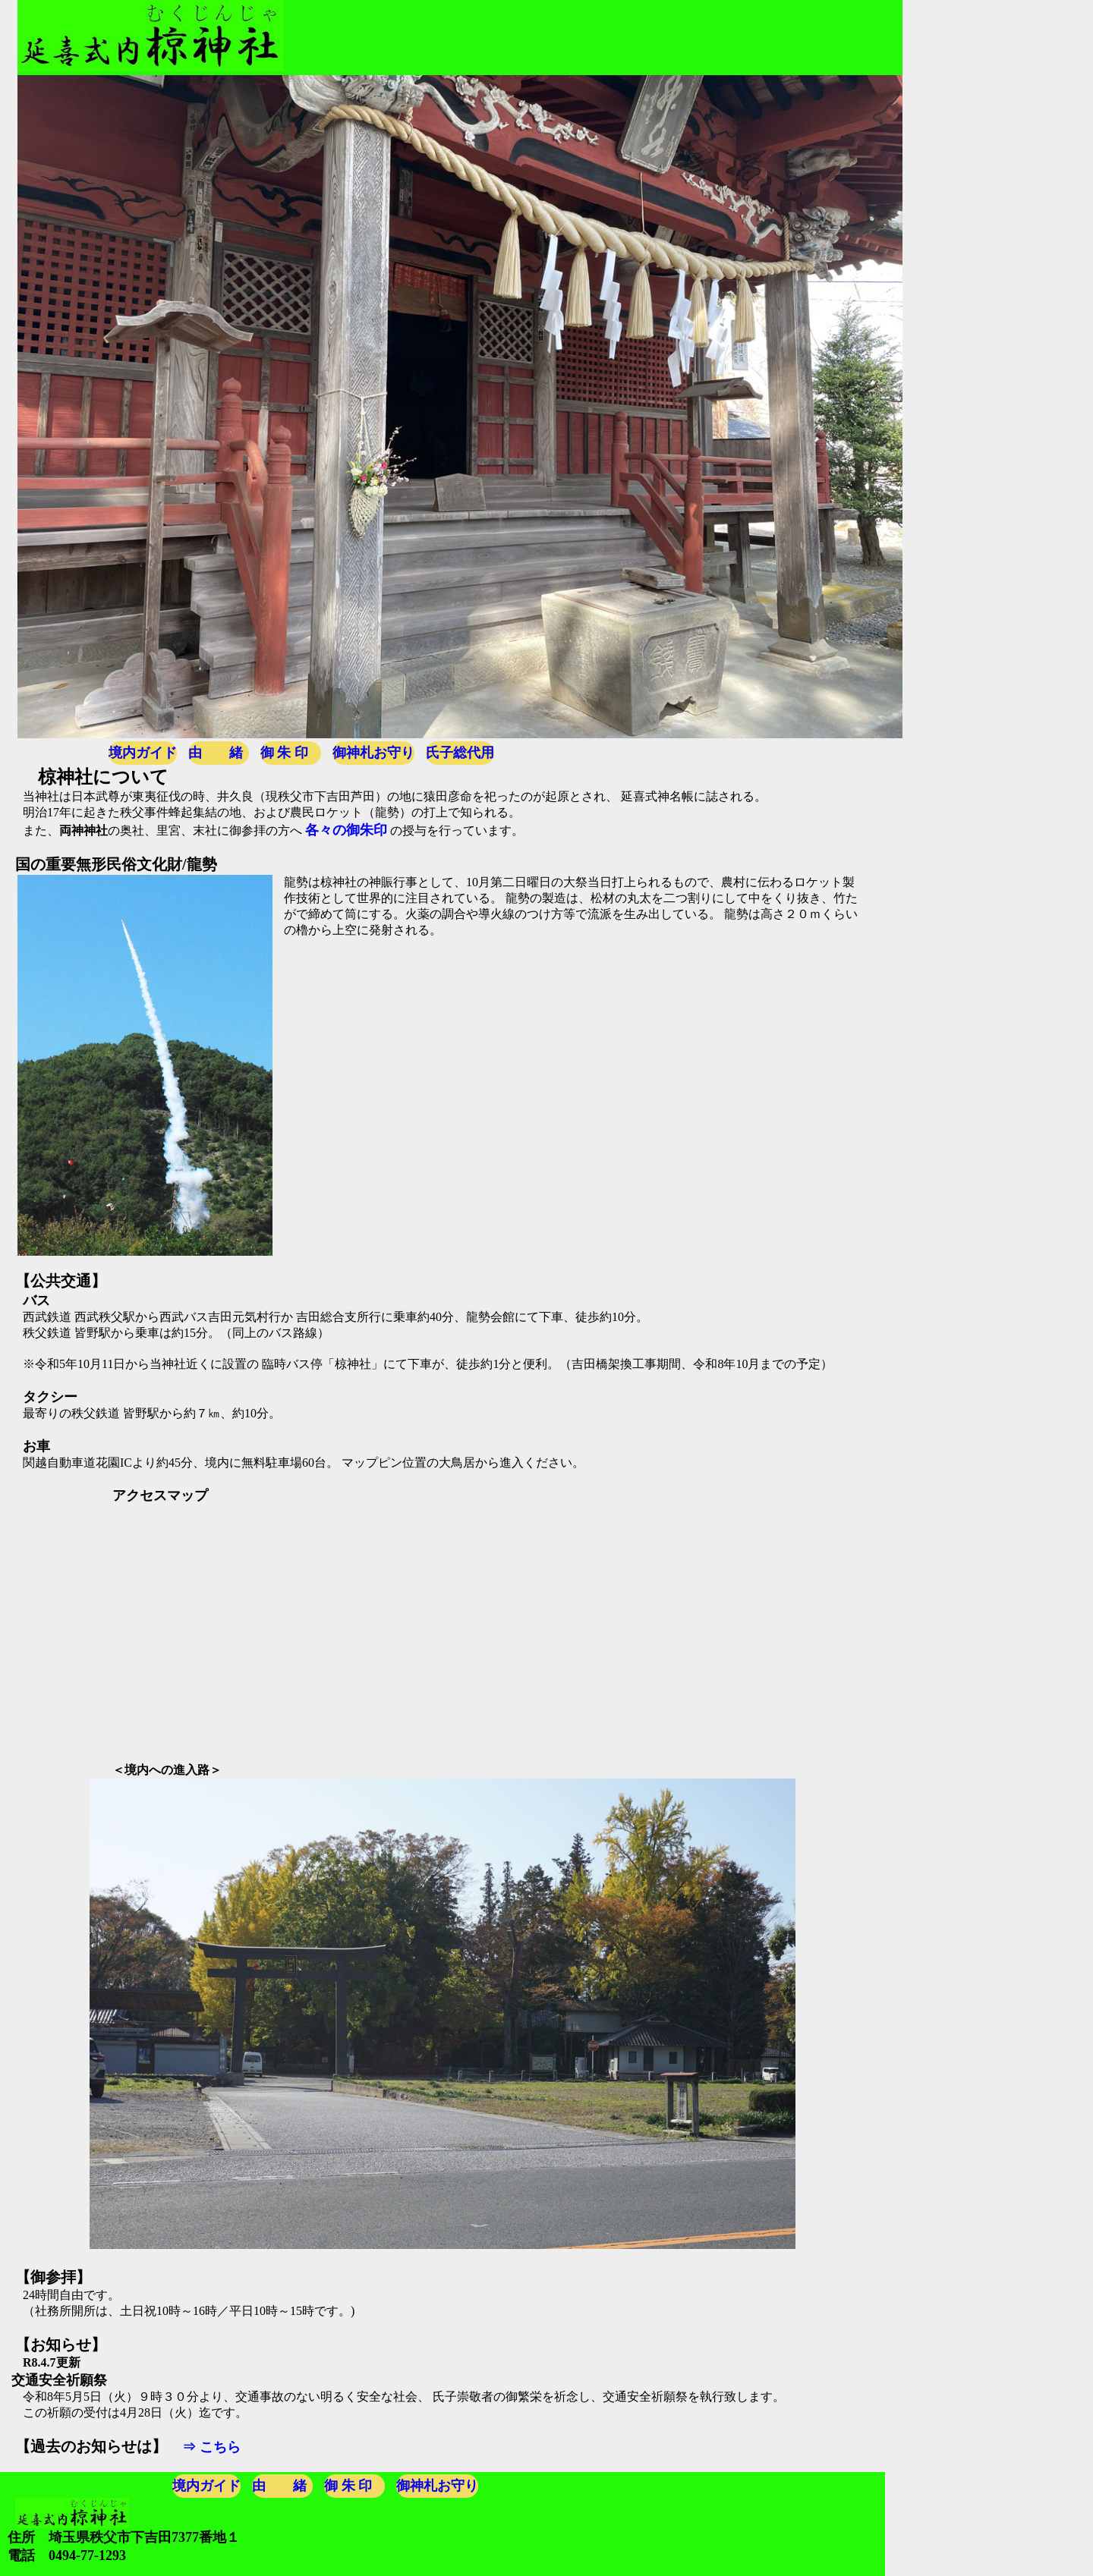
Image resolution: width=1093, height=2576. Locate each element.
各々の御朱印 (346, 830)
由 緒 (215, 752)
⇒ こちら (211, 2447)
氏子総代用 (460, 752)
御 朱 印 (284, 752)
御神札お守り (373, 752)
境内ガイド (143, 752)
